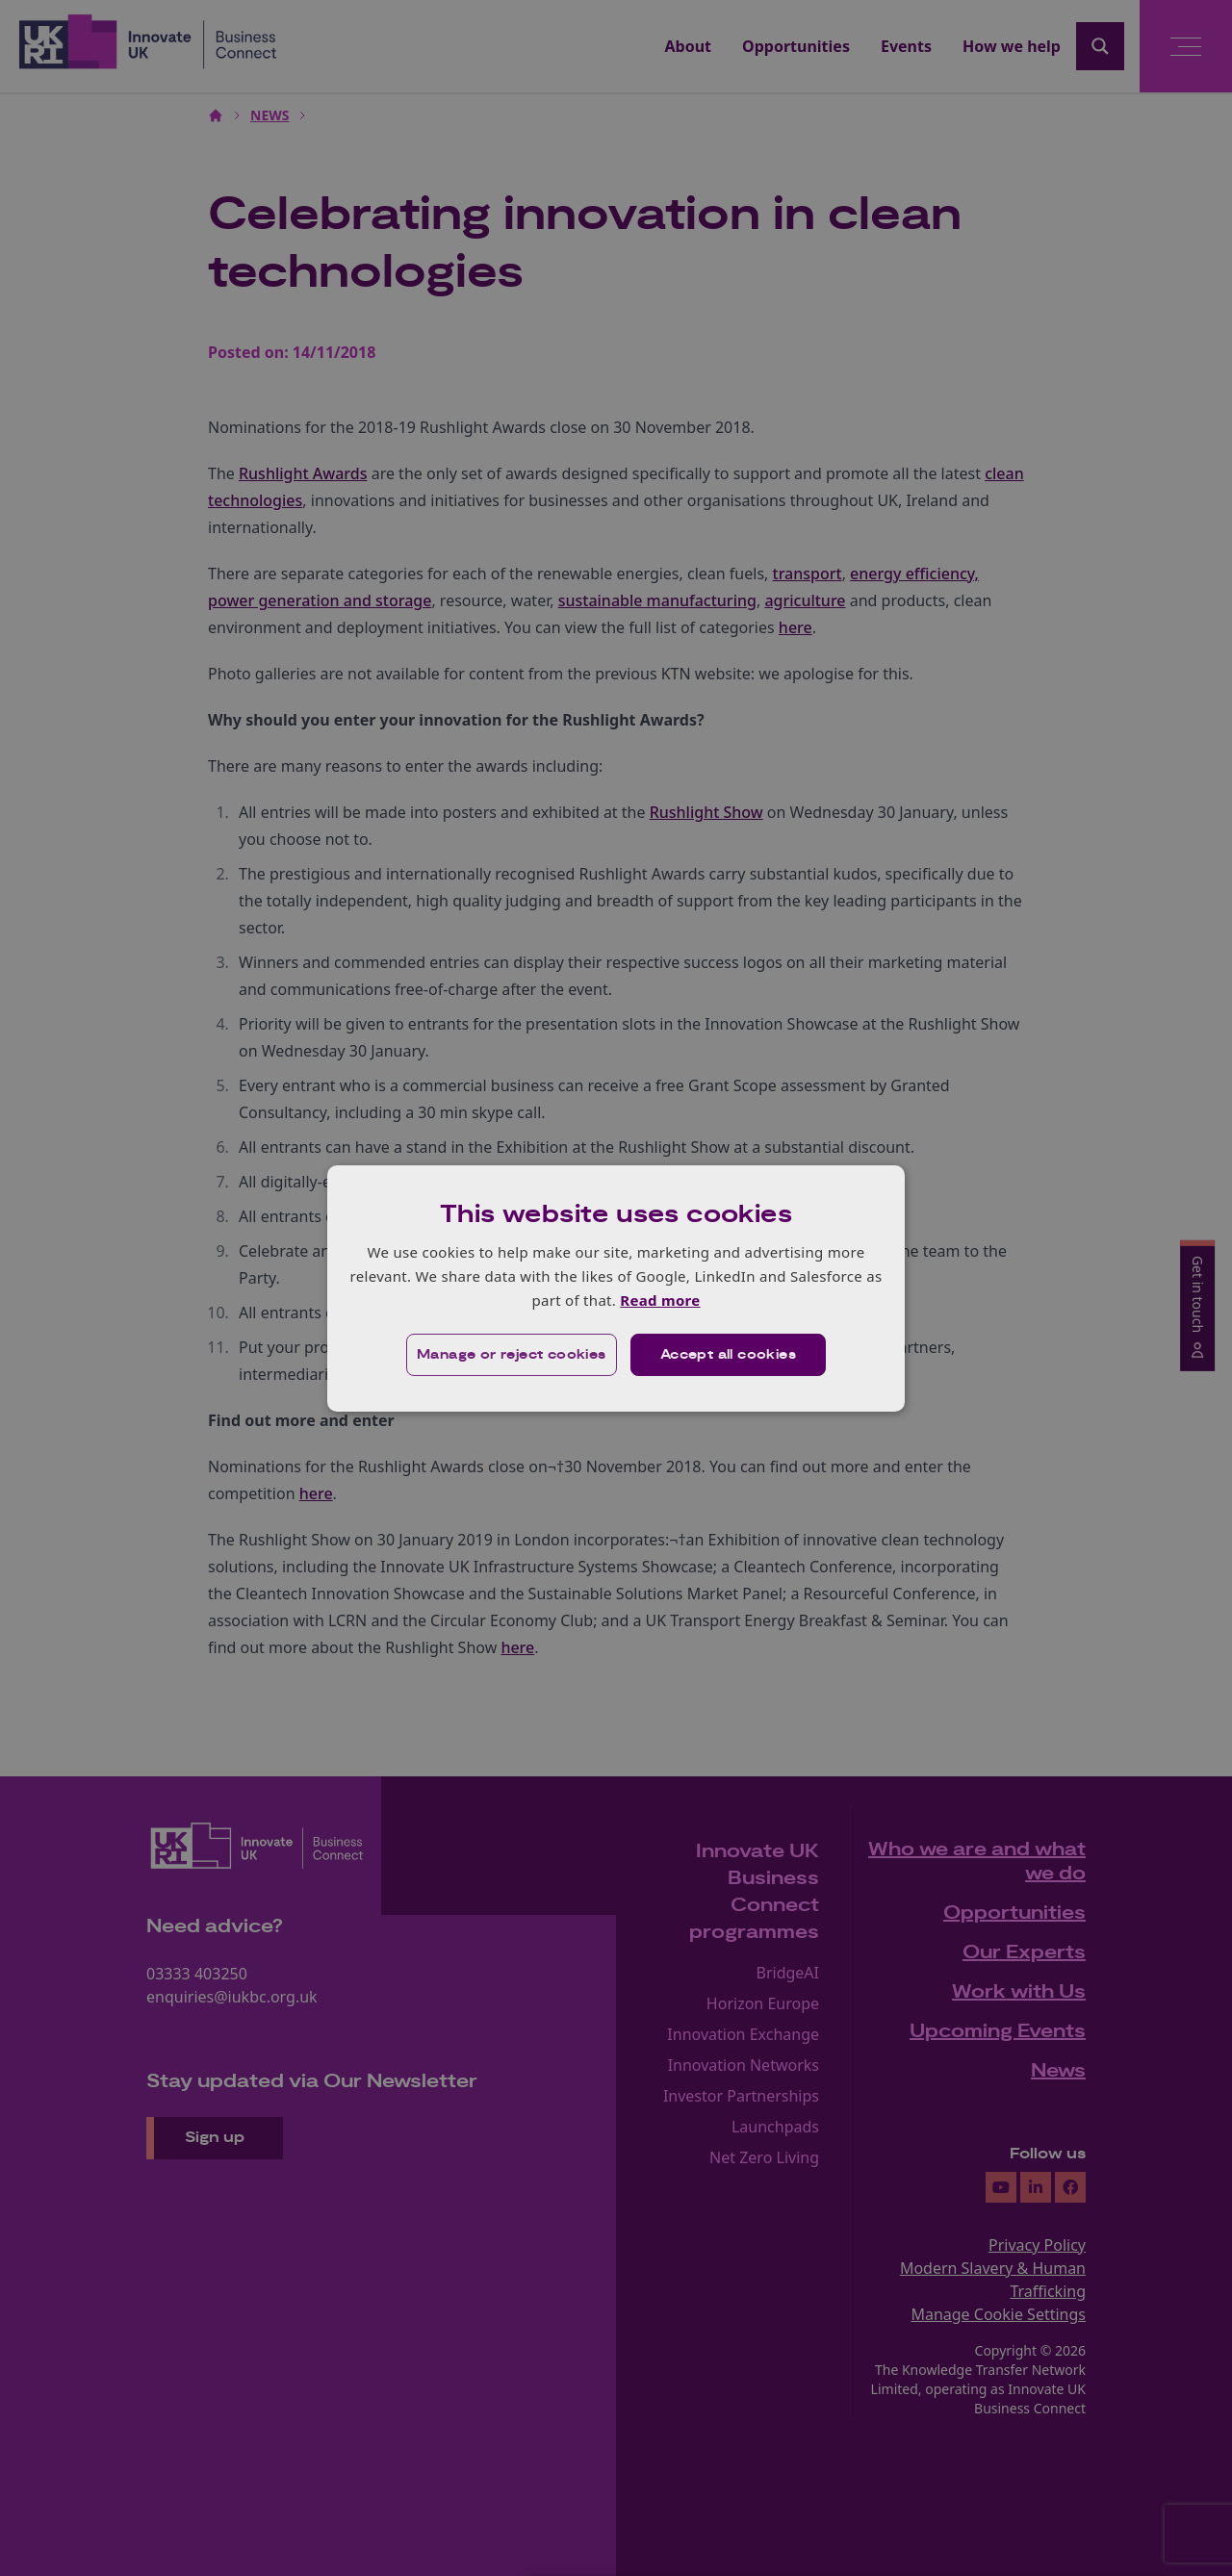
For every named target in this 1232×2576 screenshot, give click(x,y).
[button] (511, 1355)
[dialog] (616, 1287)
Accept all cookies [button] (728, 1355)
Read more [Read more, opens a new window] (660, 1300)
